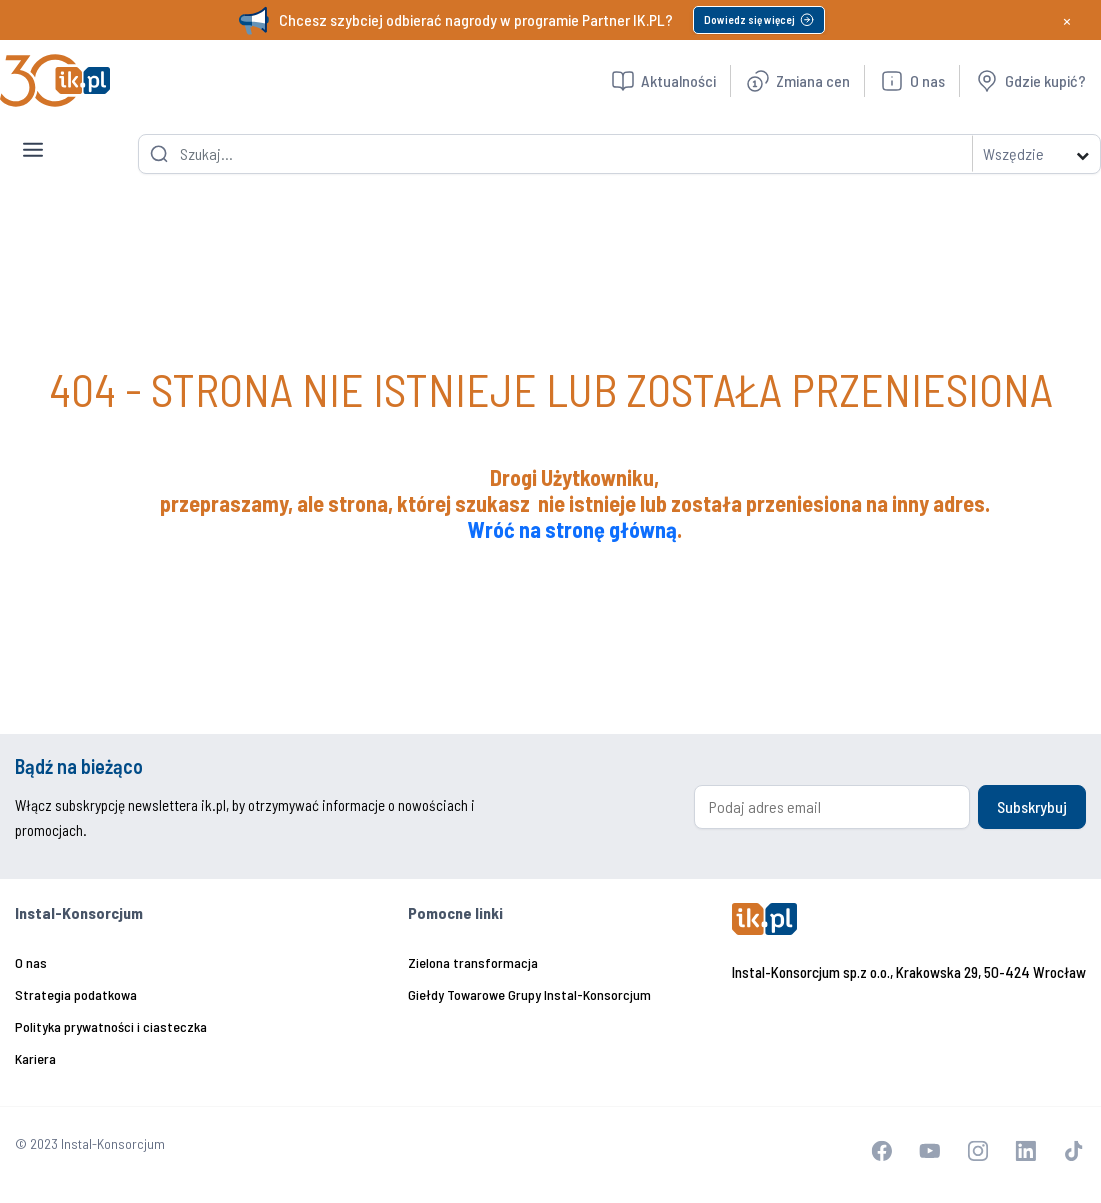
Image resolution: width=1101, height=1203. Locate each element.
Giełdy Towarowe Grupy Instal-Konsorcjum (529, 994)
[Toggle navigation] (33, 134)
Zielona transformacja (473, 962)
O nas (31, 962)
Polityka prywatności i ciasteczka (111, 1026)
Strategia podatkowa (76, 994)
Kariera (35, 1058)
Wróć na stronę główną (572, 529)
